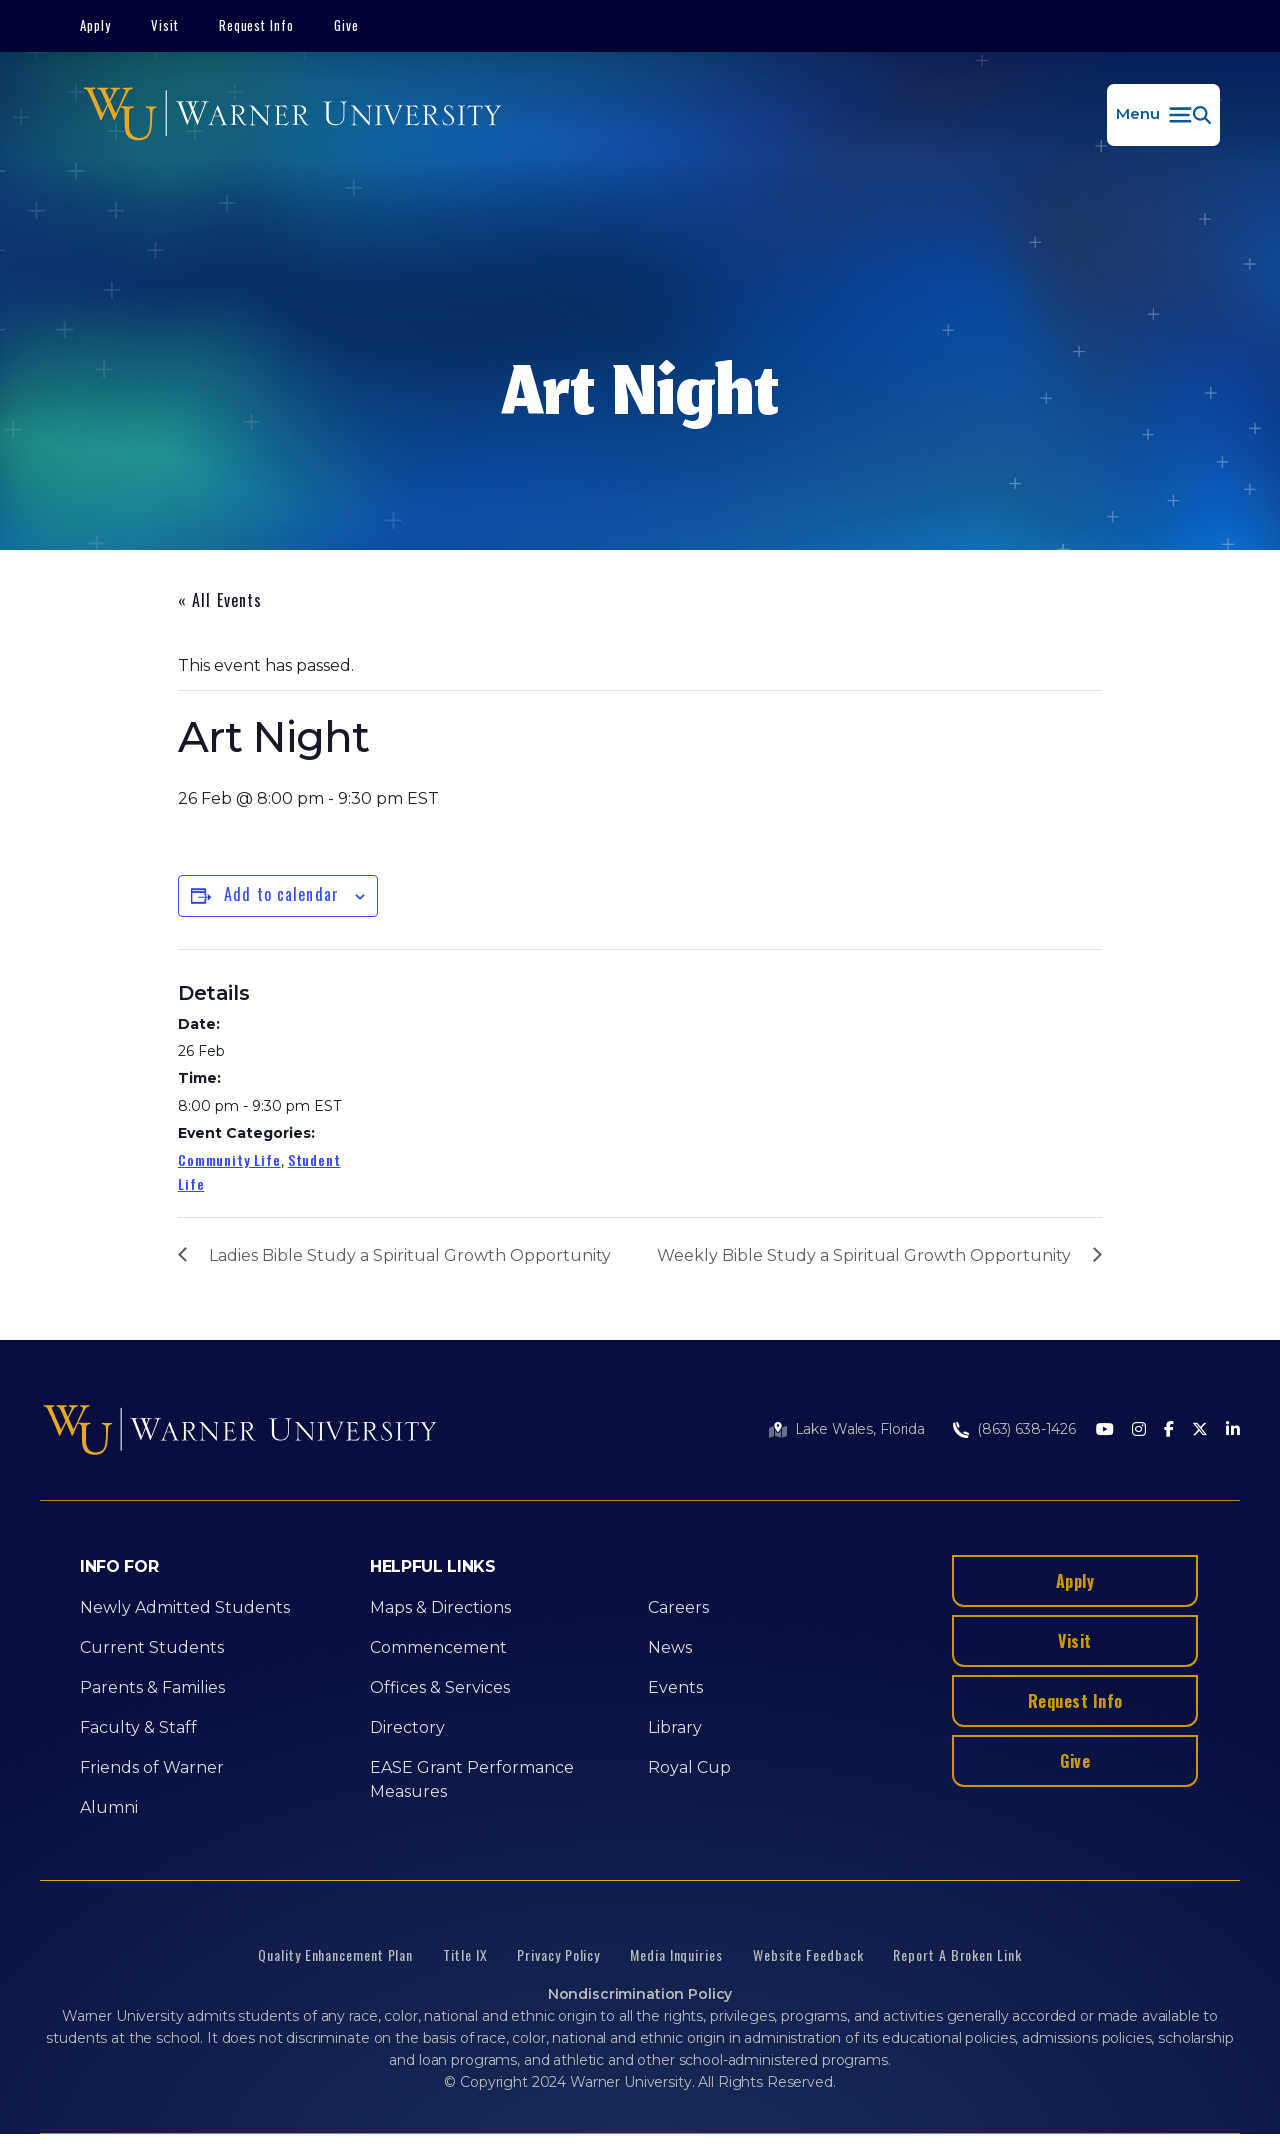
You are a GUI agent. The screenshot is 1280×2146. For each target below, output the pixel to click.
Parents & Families (152, 1687)
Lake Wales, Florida (860, 1429)
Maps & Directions (440, 1607)
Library (675, 1727)
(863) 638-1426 (1026, 1429)
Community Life (229, 1159)
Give (346, 25)
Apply (95, 25)
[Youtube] (1105, 1430)
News (670, 1647)
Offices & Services (440, 1687)
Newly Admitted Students (185, 1607)
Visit (165, 25)
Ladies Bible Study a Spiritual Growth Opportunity (410, 1255)
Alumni (109, 1807)
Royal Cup (689, 1767)
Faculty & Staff (138, 1727)
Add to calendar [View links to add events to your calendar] (281, 894)
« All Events (220, 600)
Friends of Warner (152, 1767)
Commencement (438, 1647)
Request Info (257, 25)
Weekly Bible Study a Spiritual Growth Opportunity (864, 1255)
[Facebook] (1169, 1430)
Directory (407, 1727)
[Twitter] (1200, 1430)
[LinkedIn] (1233, 1430)
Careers (678, 1607)
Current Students (152, 1647)
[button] (1163, 115)
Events (675, 1687)
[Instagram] (1139, 1430)
